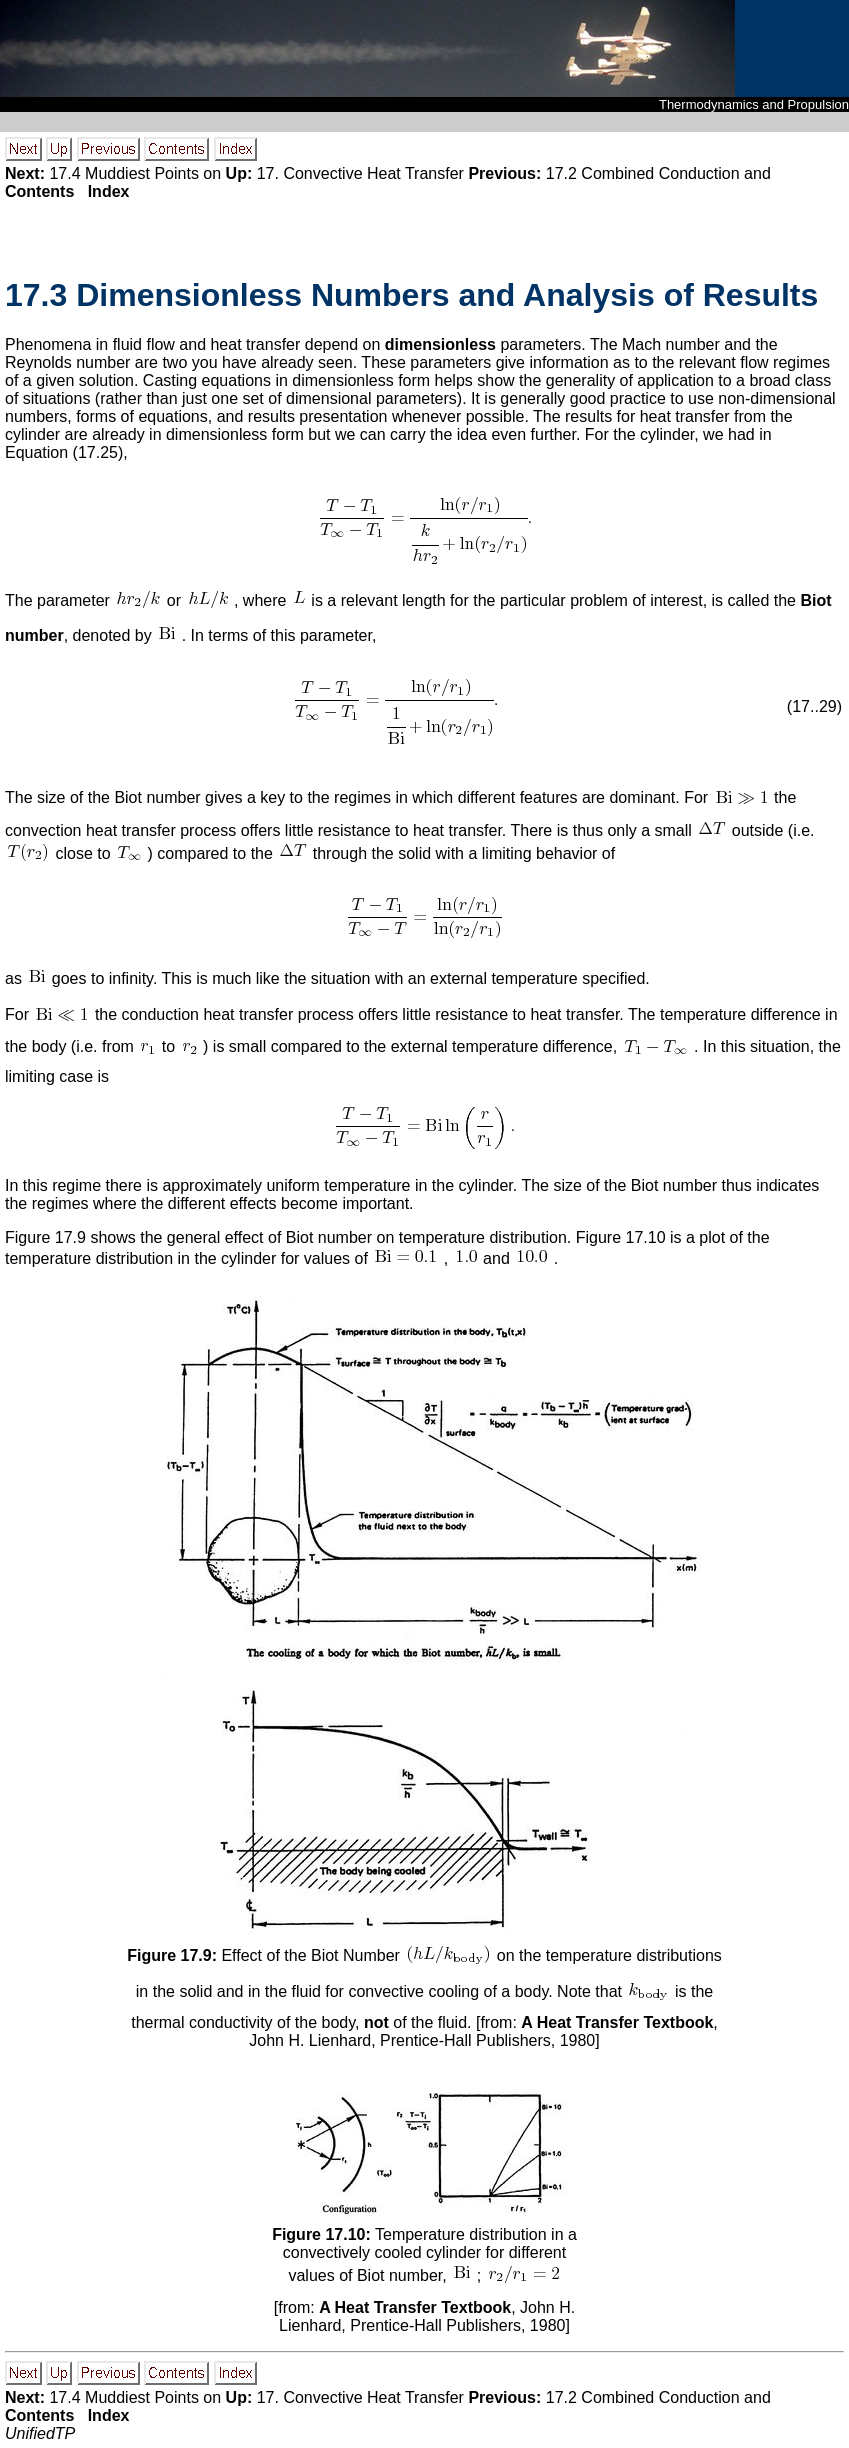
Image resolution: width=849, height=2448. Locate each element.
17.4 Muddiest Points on (135, 173)
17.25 (98, 452)
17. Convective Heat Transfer (360, 173)
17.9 (70, 1237)
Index (109, 191)
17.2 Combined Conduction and (658, 173)
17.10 (646, 1237)
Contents (39, 191)
